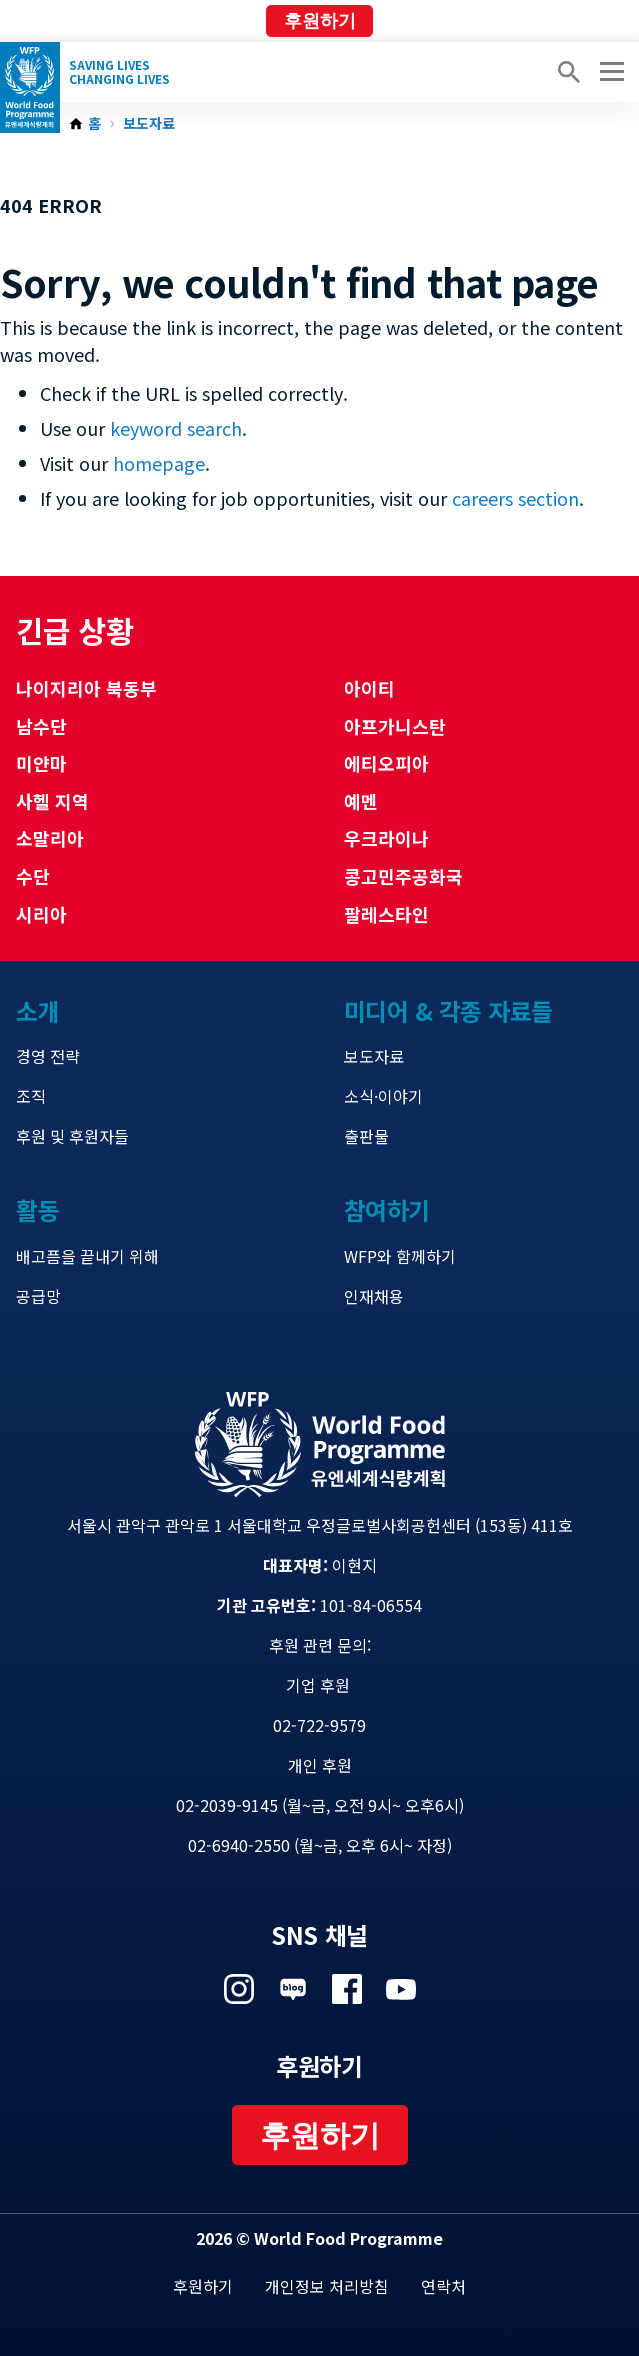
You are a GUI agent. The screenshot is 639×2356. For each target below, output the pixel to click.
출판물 (366, 1136)
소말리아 (50, 838)
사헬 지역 (52, 801)
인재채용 (374, 1296)
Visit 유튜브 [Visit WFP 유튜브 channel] (401, 1989)
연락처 (443, 2286)
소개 (37, 1010)
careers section (515, 498)
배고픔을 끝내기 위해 (87, 1256)
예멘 (361, 801)
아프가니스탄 (395, 726)
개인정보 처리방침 (327, 2286)
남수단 (41, 726)
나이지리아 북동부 (86, 688)
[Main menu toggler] (609, 72)
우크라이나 (386, 838)
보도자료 (149, 124)
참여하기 (387, 1209)
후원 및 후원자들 (72, 1136)
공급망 (38, 1296)
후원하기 (320, 21)
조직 (31, 1096)
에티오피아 (386, 763)
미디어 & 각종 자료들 (448, 1010)
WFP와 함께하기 (400, 1256)
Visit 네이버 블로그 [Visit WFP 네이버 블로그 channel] (293, 1989)
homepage (159, 463)
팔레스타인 (386, 914)
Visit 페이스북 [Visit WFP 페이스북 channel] (347, 1989)
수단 (33, 876)
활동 (37, 1209)
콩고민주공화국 (403, 876)
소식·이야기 (383, 1096)
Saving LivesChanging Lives (119, 72)
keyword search (176, 428)
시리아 (41, 914)
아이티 (369, 688)
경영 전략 (48, 1056)
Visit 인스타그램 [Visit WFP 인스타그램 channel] (239, 1989)
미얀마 (41, 763)
